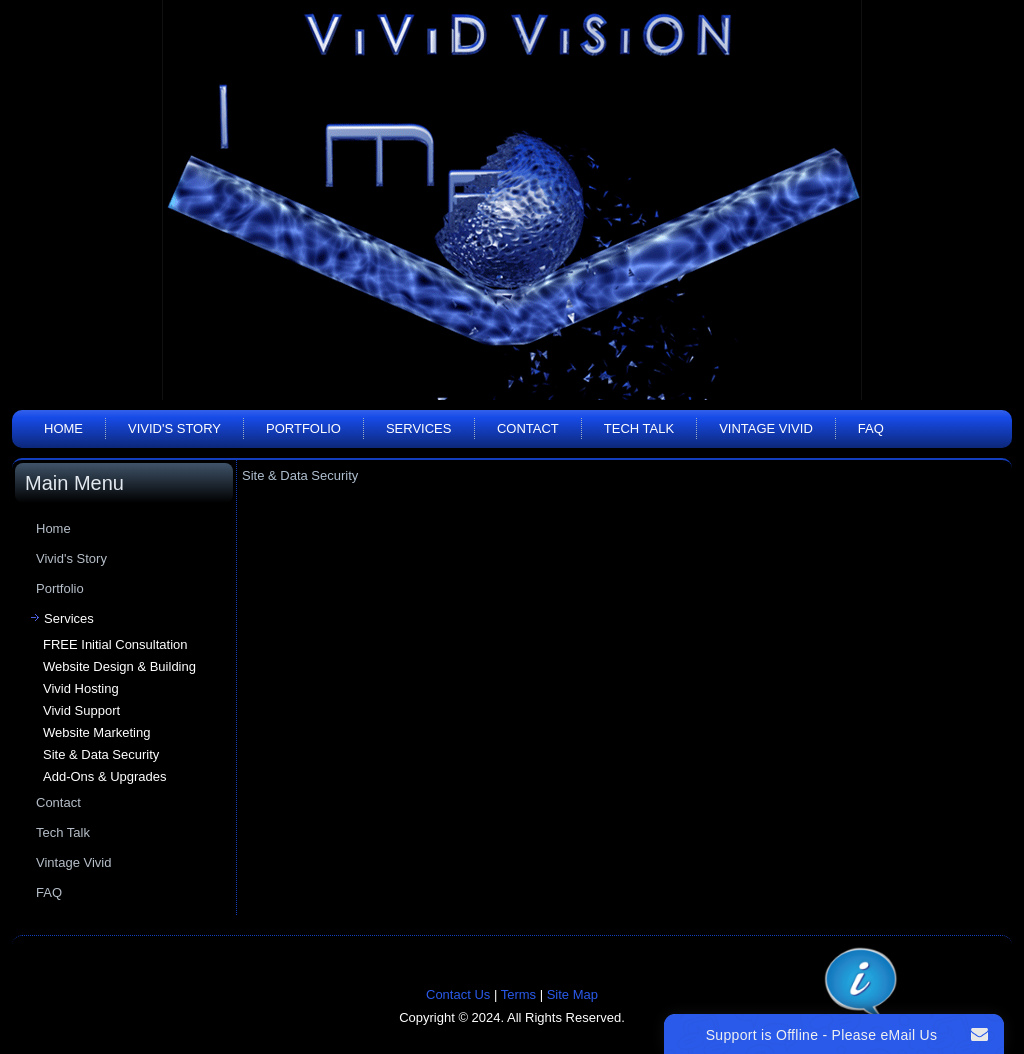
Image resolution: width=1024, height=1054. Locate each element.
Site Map (572, 994)
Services (419, 428)
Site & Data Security (101, 754)
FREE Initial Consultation (115, 644)
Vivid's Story (174, 428)
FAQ (871, 428)
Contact (528, 428)
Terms (518, 994)
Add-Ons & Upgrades (105, 776)
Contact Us (458, 994)
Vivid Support (81, 710)
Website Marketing (96, 732)
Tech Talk (639, 428)
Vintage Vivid (766, 428)
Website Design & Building (119, 666)
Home (63, 428)
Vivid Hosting (81, 688)
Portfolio (303, 428)
